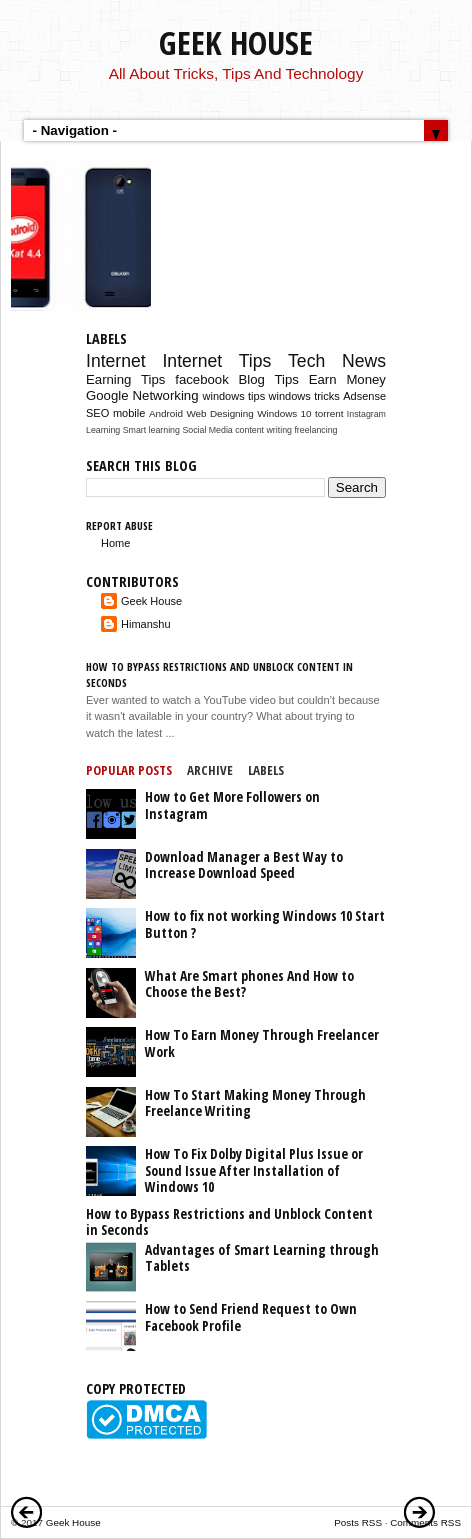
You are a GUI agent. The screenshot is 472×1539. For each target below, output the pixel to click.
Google (107, 395)
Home (115, 543)
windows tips (234, 396)
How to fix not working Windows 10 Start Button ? (265, 924)
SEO (97, 413)
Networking (166, 395)
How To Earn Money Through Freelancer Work (262, 1043)
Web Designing (219, 413)
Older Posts (420, 1512)
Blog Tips (269, 379)
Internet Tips (216, 361)
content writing (263, 430)
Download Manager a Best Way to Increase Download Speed (244, 865)
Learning (103, 430)
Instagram (366, 414)
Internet (116, 361)
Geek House (236, 42)
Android (166, 413)
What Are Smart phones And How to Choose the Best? (249, 984)
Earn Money (347, 379)
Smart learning (151, 430)
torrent (329, 413)
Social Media (207, 430)
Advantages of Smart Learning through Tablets (262, 1258)
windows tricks (304, 396)
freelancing (315, 430)
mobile (129, 413)
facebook (202, 379)
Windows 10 (284, 413)
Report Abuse (119, 525)
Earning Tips (125, 379)
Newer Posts (27, 1512)
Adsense (364, 396)
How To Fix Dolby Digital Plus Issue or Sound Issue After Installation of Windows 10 (254, 1170)
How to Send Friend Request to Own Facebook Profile (251, 1317)
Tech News (337, 361)
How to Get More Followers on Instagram (232, 805)
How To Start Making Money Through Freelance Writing (255, 1103)
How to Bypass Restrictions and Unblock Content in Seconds (229, 1222)
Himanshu (146, 624)
